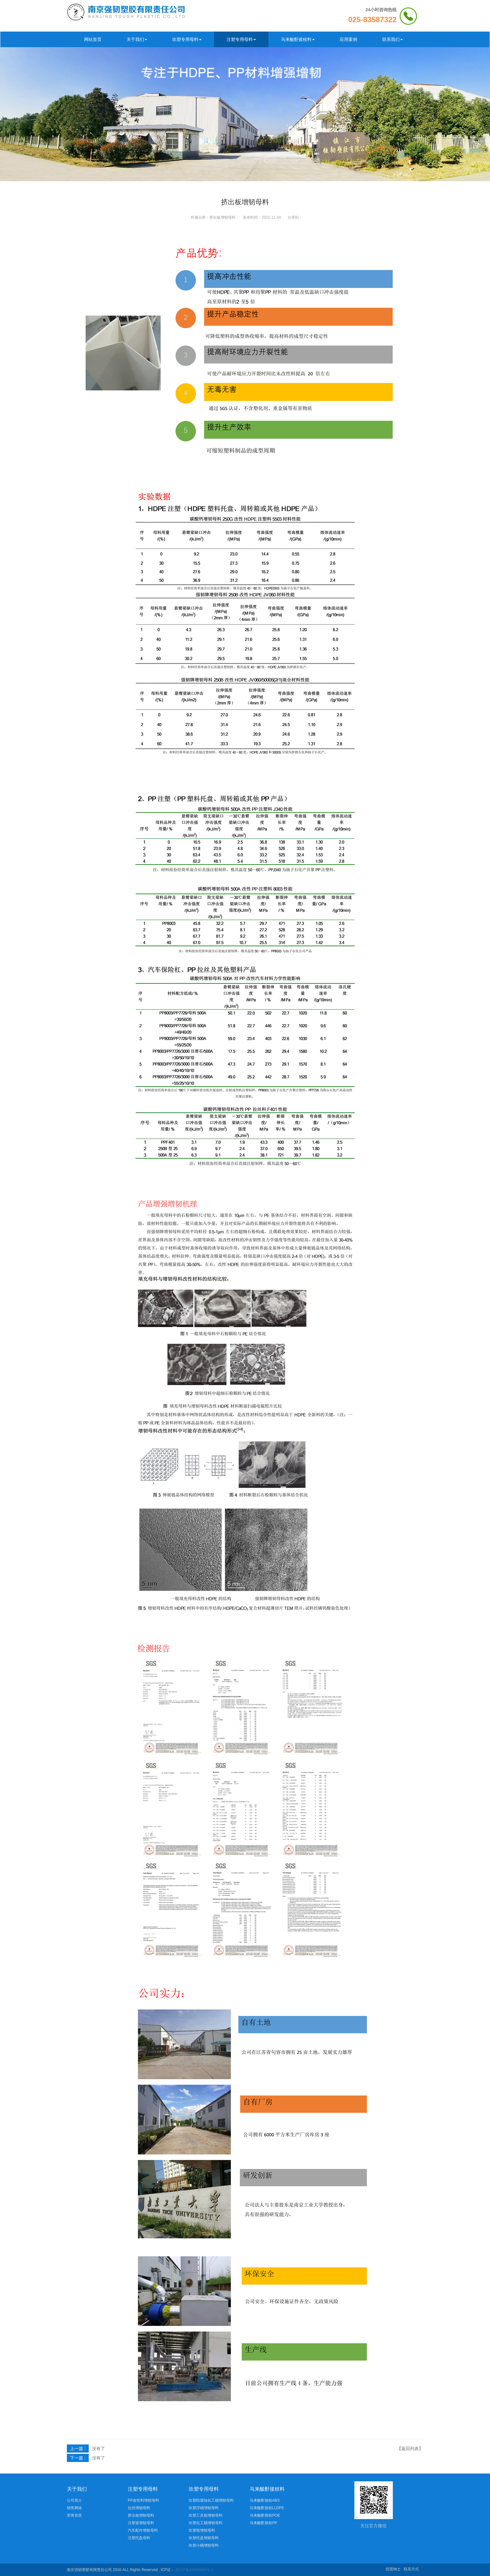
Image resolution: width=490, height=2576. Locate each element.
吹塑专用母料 (187, 39)
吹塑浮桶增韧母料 (204, 2508)
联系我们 (392, 39)
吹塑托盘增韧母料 (204, 2538)
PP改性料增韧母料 (143, 2500)
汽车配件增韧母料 (143, 2530)
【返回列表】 (410, 2448)
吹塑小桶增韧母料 (204, 2545)
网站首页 (93, 39)
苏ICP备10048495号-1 (193, 2570)
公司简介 (74, 2500)
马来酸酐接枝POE (265, 2515)
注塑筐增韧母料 (141, 2523)
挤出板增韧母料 (222, 217)
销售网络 (74, 2508)
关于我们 (137, 39)
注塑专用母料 (241, 39)
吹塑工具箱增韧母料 (205, 2515)
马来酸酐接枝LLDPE (267, 2508)
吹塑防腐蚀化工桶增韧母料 (211, 2500)
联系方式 (411, 2569)
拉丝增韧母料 (139, 2508)
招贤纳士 (393, 2569)
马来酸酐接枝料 (298, 39)
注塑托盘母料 (139, 2538)
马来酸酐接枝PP (263, 2523)
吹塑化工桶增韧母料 (205, 2523)
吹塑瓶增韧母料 (202, 2530)
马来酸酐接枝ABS (265, 2500)
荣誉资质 (74, 2515)
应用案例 (348, 39)
